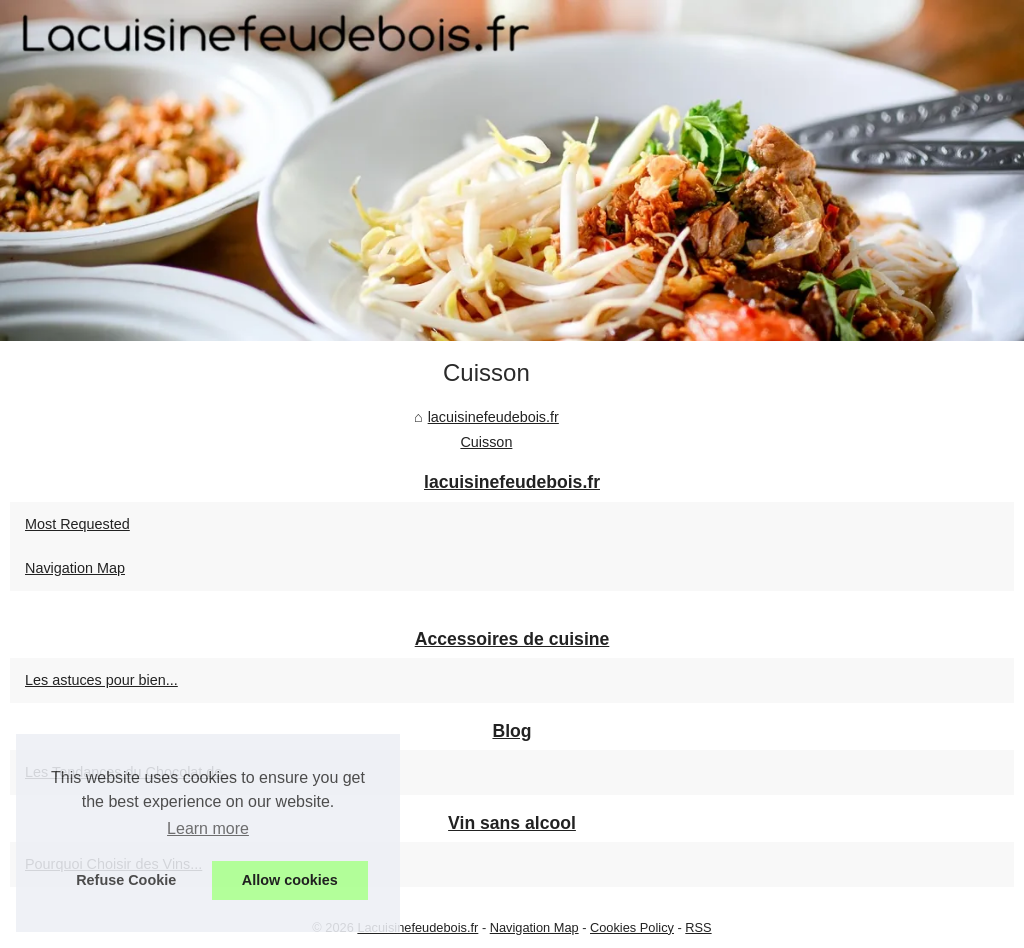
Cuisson (486, 442)
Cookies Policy (632, 927)
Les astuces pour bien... (101, 680)
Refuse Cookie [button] (126, 880)
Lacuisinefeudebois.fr (417, 927)
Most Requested (77, 524)
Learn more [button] (208, 828)
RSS (698, 927)
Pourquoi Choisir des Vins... (113, 864)
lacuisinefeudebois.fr (493, 417)
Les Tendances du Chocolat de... (129, 772)
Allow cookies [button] (290, 880)
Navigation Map (75, 568)
